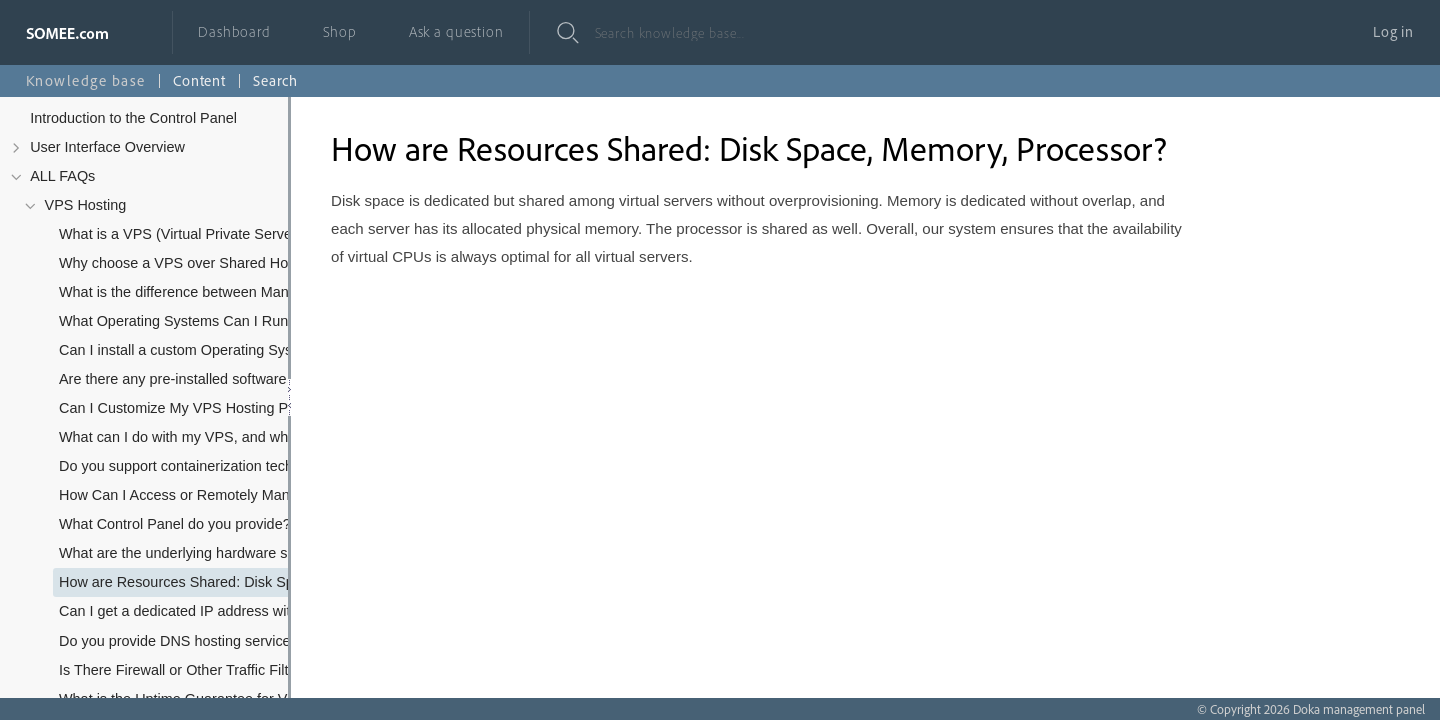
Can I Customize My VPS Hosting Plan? (187, 408)
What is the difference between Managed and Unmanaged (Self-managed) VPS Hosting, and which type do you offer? (200, 292)
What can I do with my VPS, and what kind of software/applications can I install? (200, 437)
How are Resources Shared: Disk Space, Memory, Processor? (200, 582)
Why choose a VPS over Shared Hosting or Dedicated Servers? (200, 263)
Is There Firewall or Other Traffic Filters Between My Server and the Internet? (200, 670)
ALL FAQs (62, 176)
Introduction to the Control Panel (133, 118)
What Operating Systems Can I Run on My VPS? (200, 321)
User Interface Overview (107, 147)
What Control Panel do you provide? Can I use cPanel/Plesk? (200, 524)
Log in (1393, 31)
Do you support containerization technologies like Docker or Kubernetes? (200, 466)
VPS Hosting (86, 205)
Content (199, 80)
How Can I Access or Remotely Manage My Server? (200, 495)
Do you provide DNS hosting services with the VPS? (200, 641)
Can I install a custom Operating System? (191, 350)
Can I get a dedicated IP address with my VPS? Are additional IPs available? (200, 611)
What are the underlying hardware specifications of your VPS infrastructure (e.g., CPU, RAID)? (200, 553)
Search (275, 80)
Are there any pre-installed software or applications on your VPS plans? (200, 379)
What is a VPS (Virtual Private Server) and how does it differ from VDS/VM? (200, 234)
